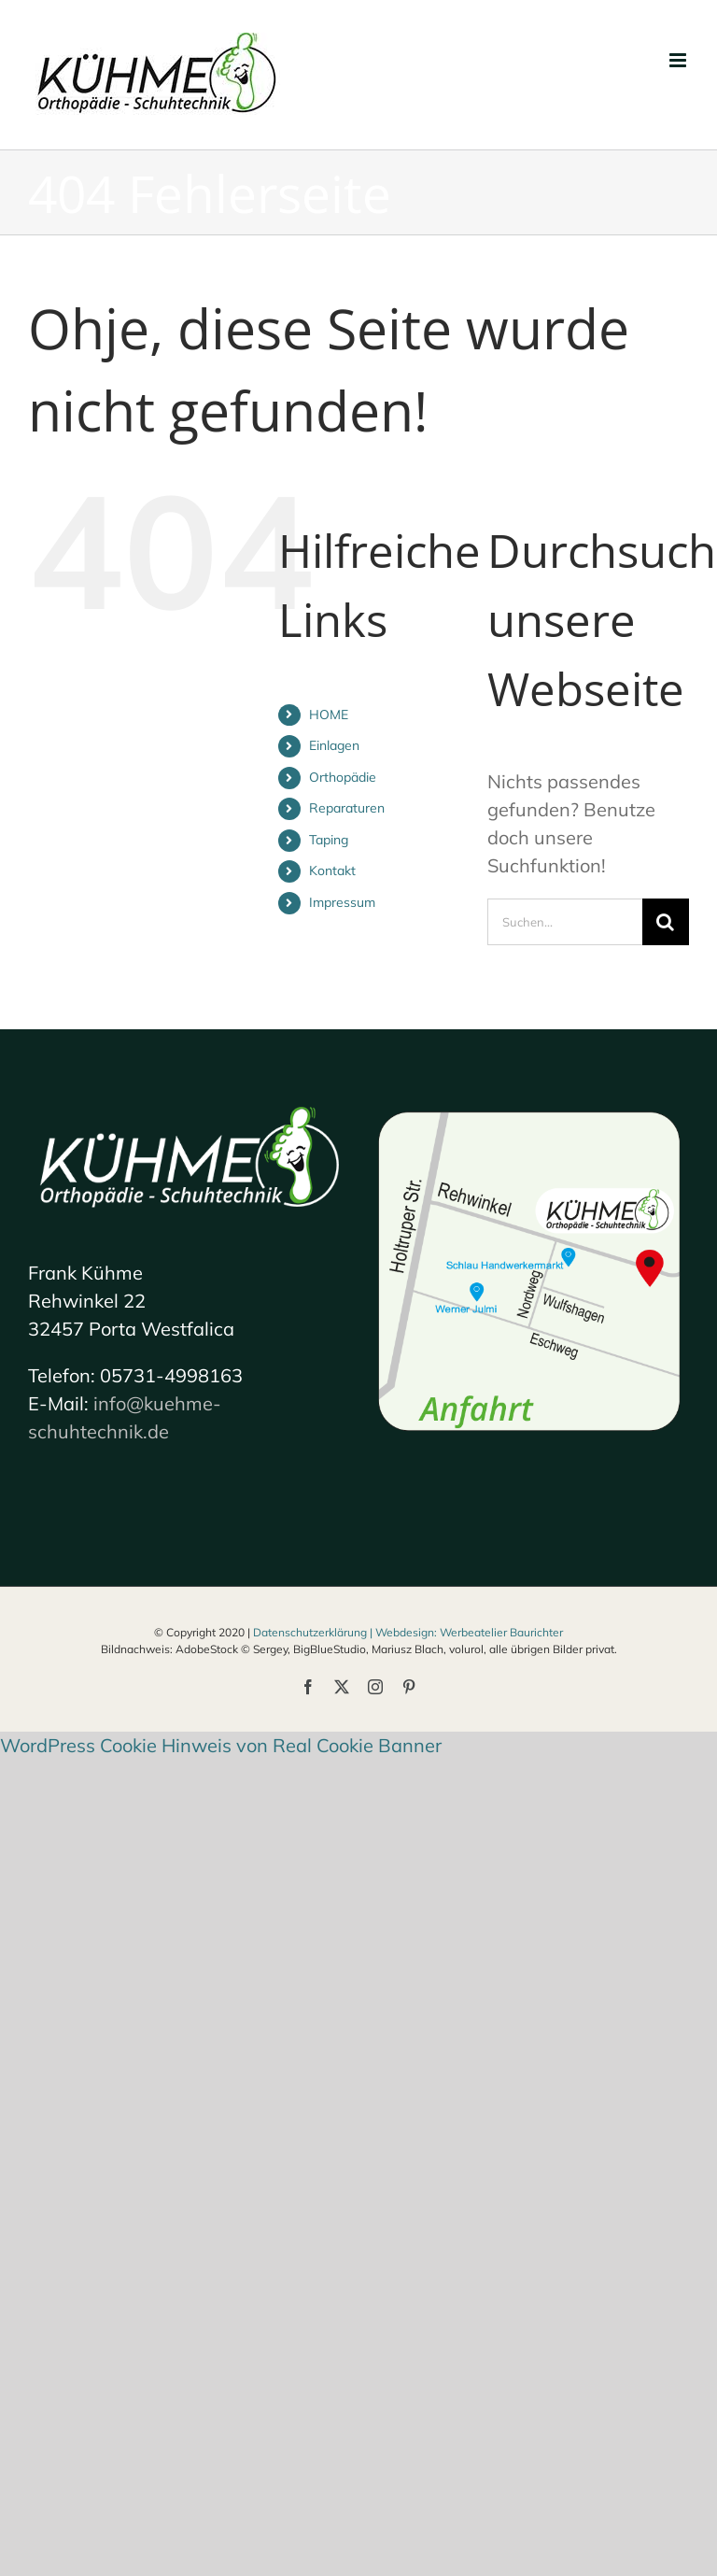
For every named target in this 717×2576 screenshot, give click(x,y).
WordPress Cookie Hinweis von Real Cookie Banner (221, 1745)
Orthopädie (342, 777)
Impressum (342, 902)
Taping (328, 839)
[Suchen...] (564, 922)
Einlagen (334, 745)
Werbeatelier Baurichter (501, 1632)
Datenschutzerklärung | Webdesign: (346, 1632)
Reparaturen (347, 808)
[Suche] (665, 922)
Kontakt (332, 870)
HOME (328, 714)
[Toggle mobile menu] (679, 60)
